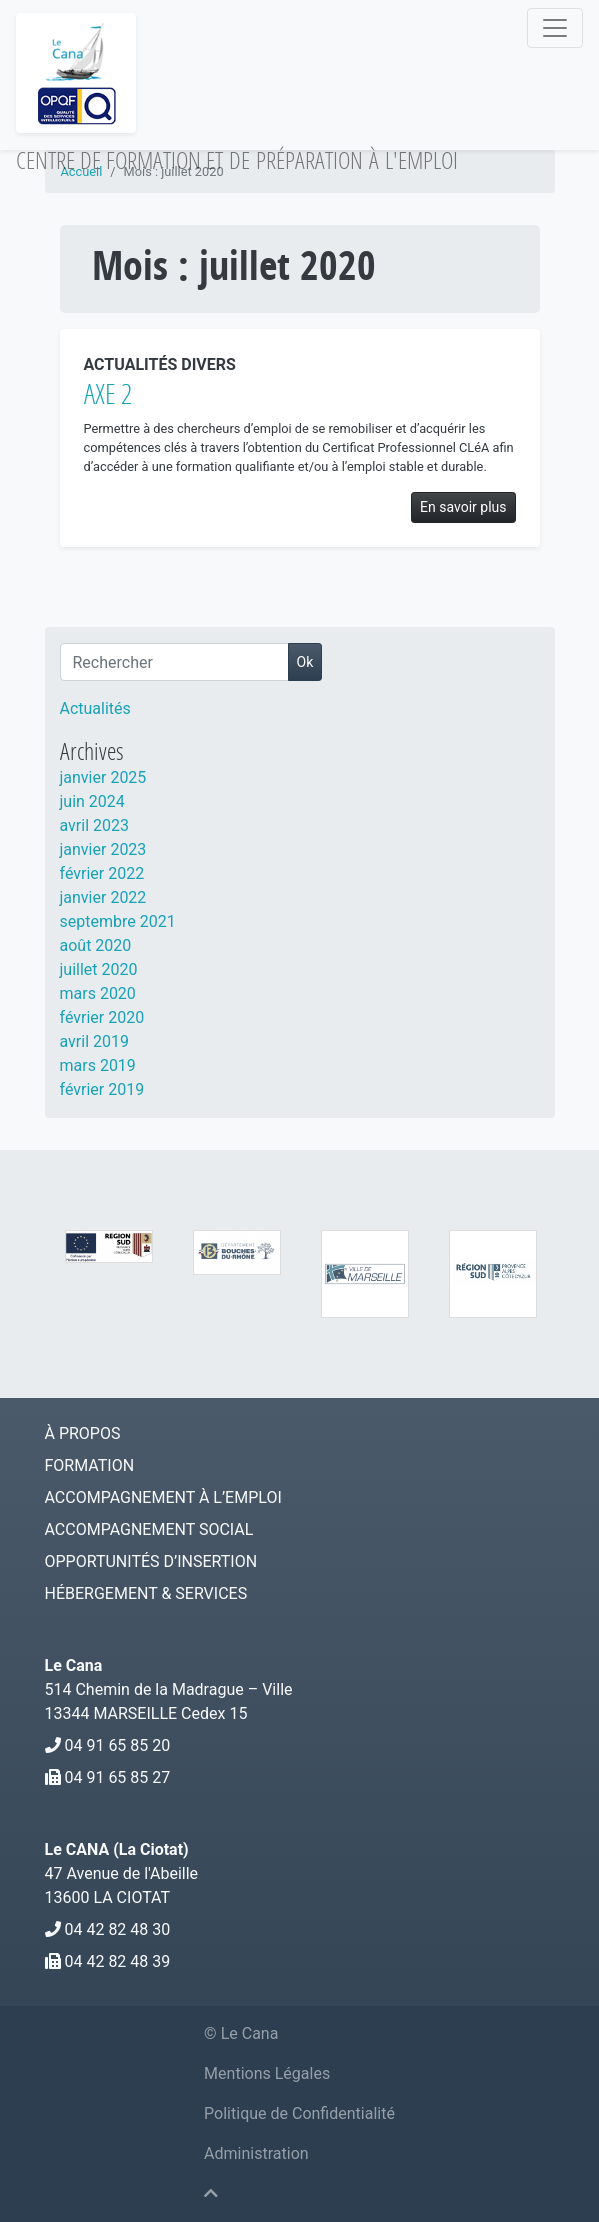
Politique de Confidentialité (299, 2113)
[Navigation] (555, 28)
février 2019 (102, 1089)
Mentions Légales (267, 2073)
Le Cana (74, 1665)
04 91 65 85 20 (117, 1745)
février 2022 (102, 873)
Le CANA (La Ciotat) (117, 1849)
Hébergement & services (146, 1593)
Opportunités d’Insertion (151, 1561)
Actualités (95, 708)
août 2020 (96, 945)
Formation (90, 1465)
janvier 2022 (103, 897)
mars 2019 (98, 1065)
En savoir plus (463, 507)
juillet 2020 (99, 969)
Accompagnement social (149, 1529)
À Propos (83, 1433)
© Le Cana (241, 2033)
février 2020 (102, 1017)
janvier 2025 (103, 777)
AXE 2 (108, 393)
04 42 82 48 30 (117, 1929)
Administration (256, 2153)
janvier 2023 (103, 849)
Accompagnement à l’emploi (163, 1497)
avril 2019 (94, 1041)
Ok (305, 662)
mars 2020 (98, 993)
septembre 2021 (118, 921)
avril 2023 (94, 825)
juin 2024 (92, 801)
